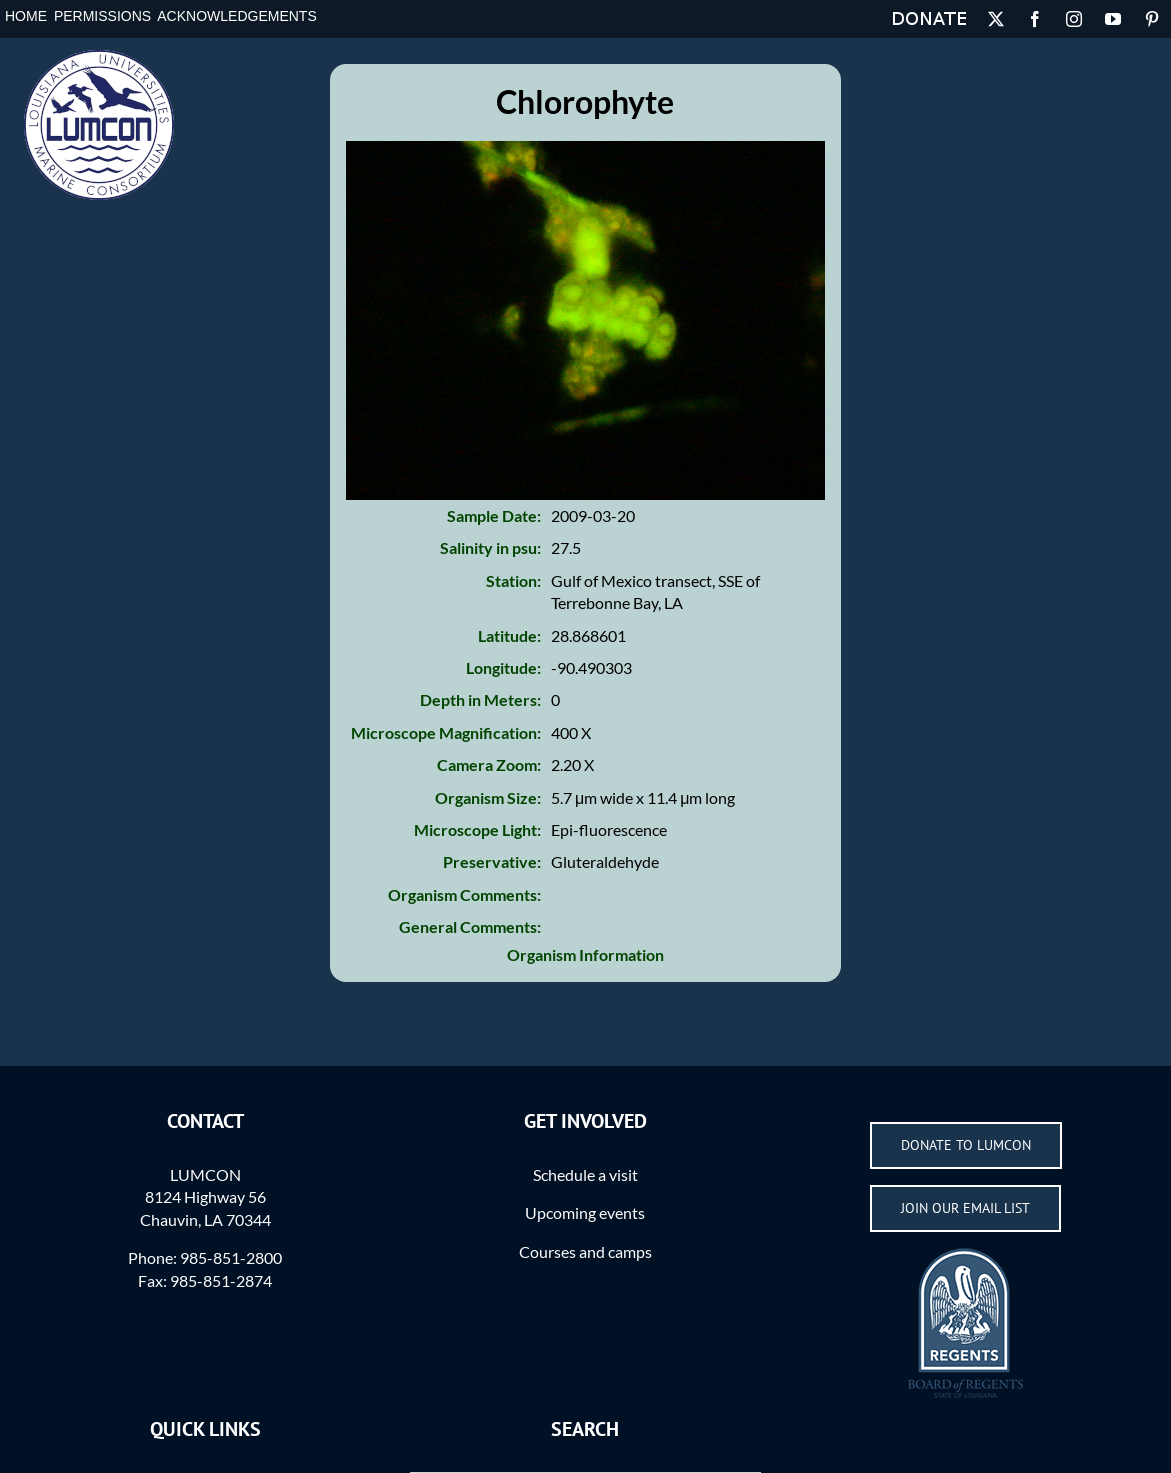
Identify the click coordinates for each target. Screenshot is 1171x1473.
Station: (513, 580)
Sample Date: (494, 515)
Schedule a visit (585, 1174)
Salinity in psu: (490, 547)
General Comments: (470, 926)
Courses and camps (585, 1251)
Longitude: (503, 667)
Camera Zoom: (489, 764)
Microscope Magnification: (446, 732)
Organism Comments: (464, 894)
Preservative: (492, 861)
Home (26, 16)
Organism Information (585, 954)
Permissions (102, 16)
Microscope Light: (477, 829)
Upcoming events (585, 1212)
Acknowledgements (236, 16)
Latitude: (509, 635)
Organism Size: (488, 797)
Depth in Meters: (480, 699)
